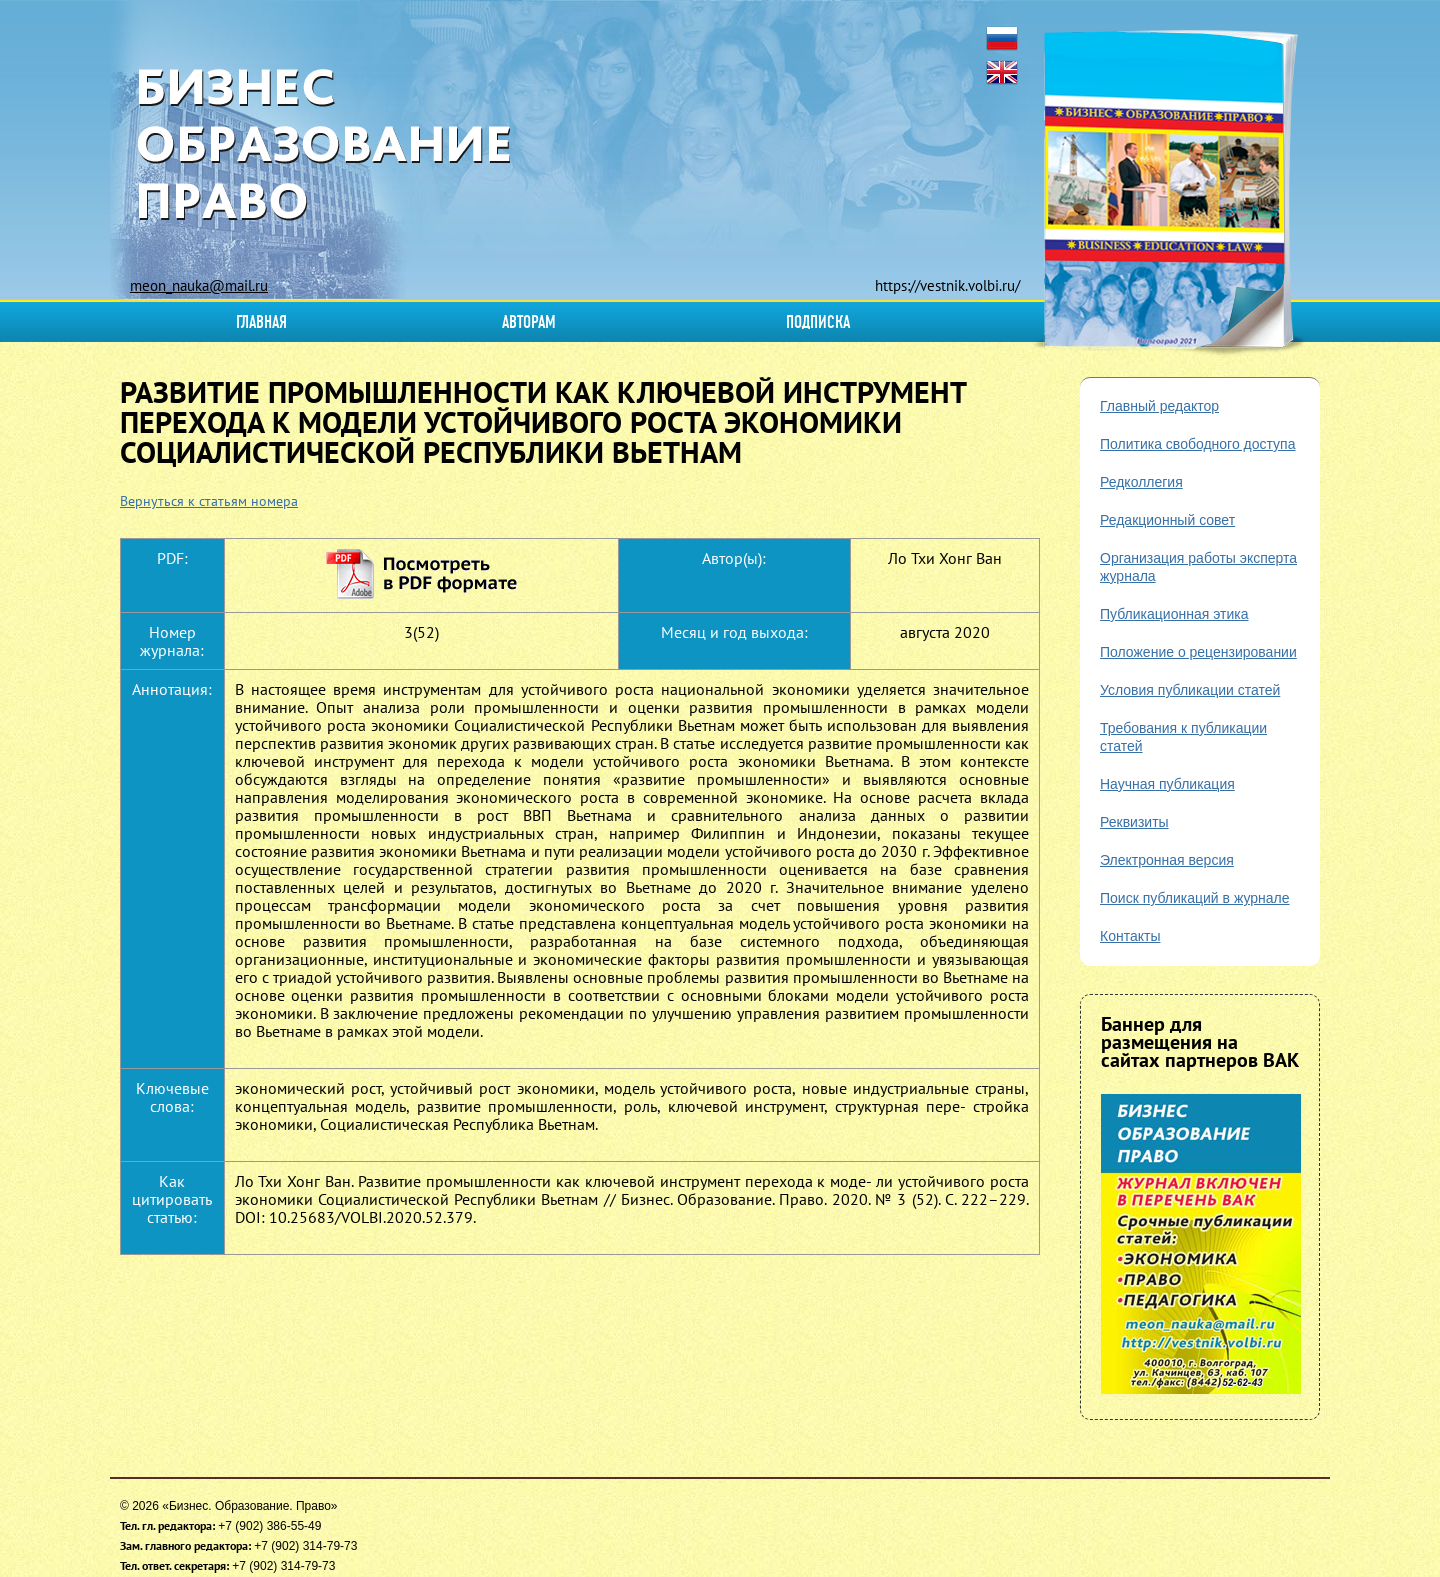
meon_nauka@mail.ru (199, 285)
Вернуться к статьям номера (209, 501)
